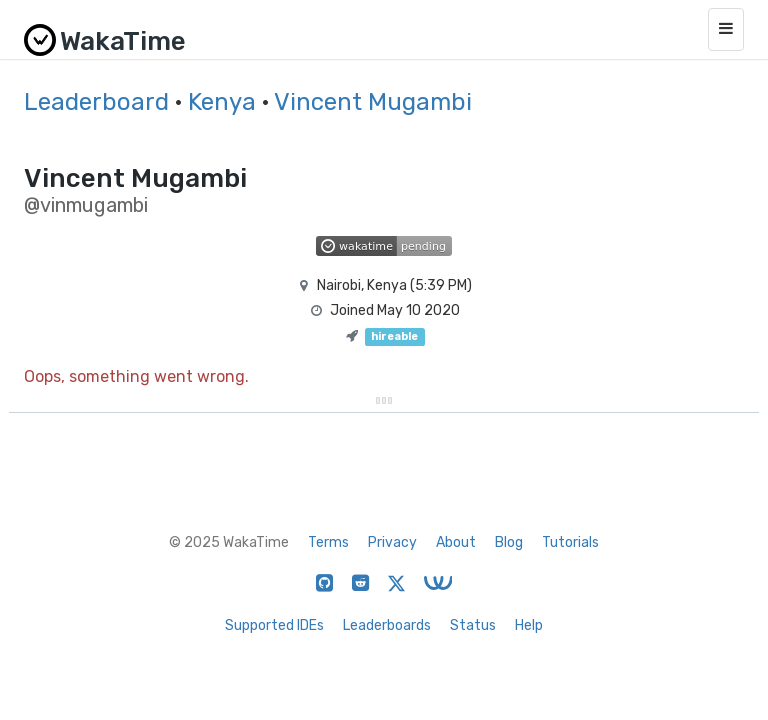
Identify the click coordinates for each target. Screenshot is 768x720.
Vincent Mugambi (373, 102)
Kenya (222, 102)
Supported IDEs (274, 625)
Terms (328, 542)
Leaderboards (387, 625)
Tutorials (570, 542)
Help (529, 625)
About (456, 542)
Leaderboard (96, 102)
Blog (509, 542)
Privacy (392, 542)
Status (473, 625)
